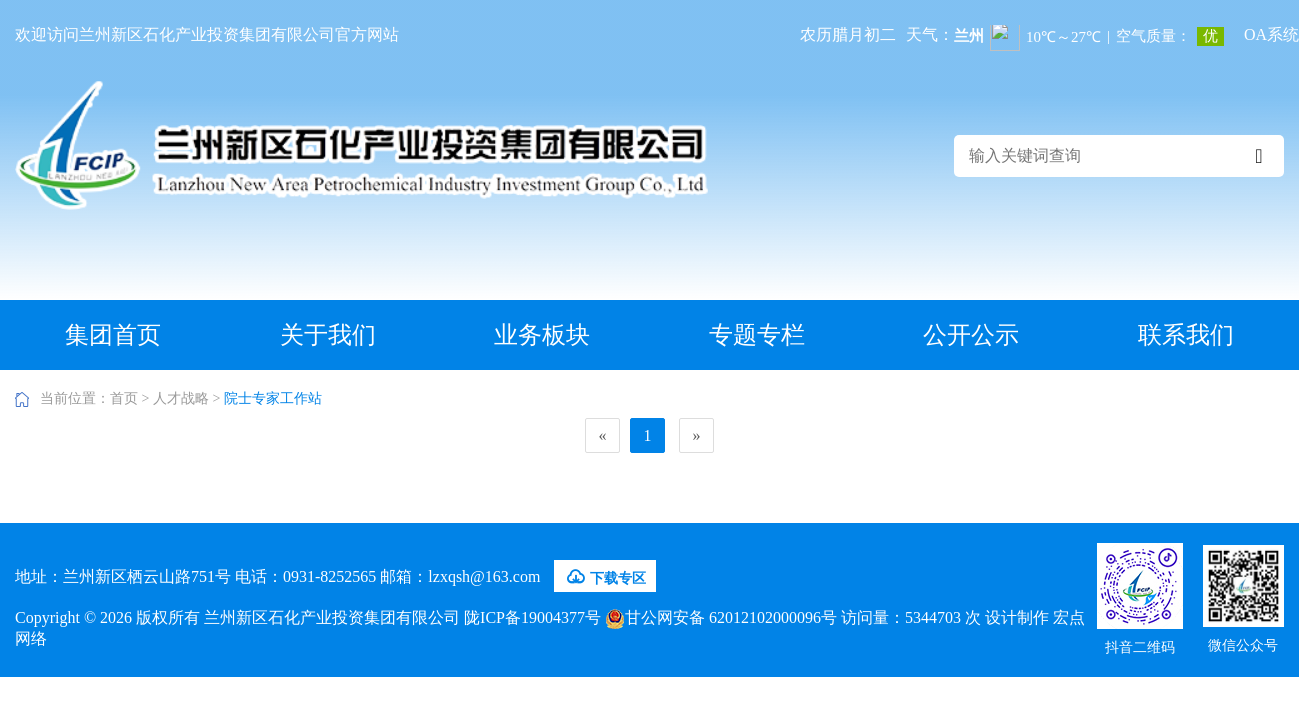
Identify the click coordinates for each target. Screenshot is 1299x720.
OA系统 (1271, 34)
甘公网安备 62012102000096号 (721, 617)
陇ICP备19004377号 (532, 617)
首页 (124, 398)
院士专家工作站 (273, 398)
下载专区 (605, 577)
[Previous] (602, 435)
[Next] (696, 435)
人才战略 (181, 398)
